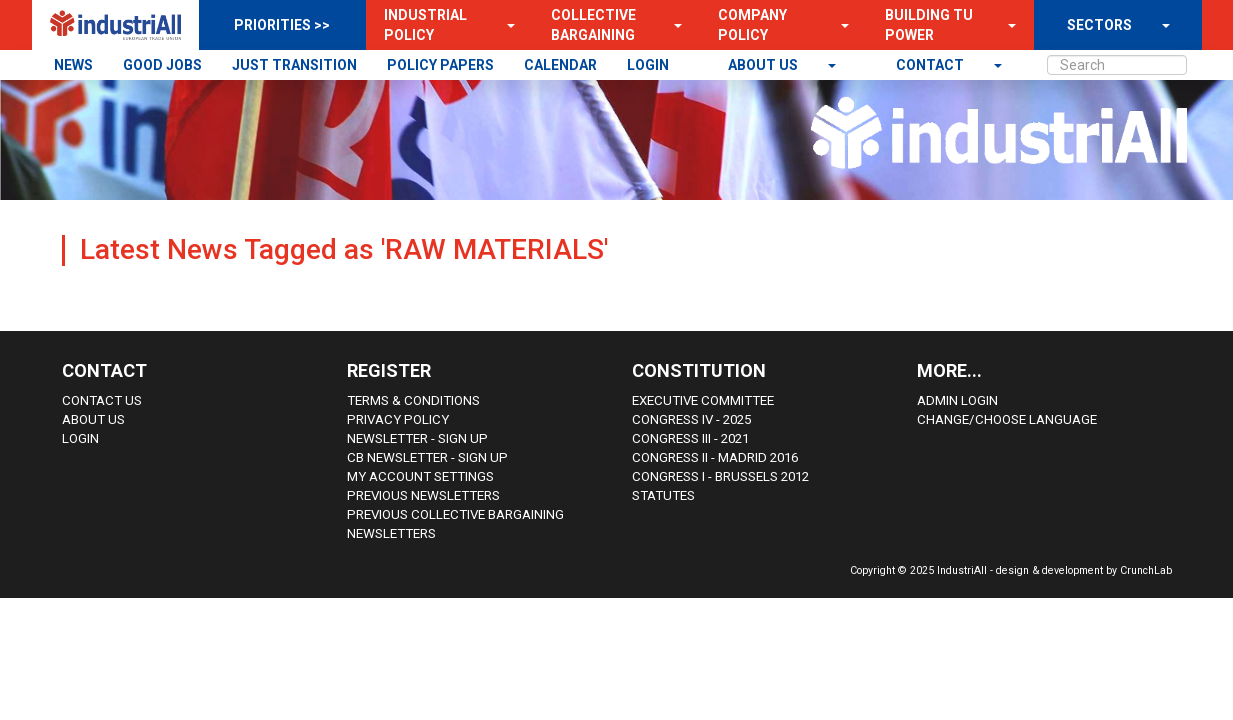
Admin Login (957, 400)
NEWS (73, 65)
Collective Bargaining (593, 25)
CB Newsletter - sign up (427, 457)
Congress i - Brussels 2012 (720, 476)
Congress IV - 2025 (691, 419)
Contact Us (102, 400)
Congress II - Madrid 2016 (715, 457)
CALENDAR (560, 65)
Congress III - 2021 (690, 438)
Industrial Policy (425, 25)
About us (764, 65)
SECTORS (1099, 25)
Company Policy (752, 25)
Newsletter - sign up (417, 438)
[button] (505, 25)
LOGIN (648, 65)
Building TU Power (929, 25)
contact (931, 65)
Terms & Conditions (413, 400)
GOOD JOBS (162, 65)
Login (80, 438)
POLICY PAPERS (440, 65)
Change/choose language (1007, 419)
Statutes (663, 495)
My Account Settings (420, 476)
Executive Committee (703, 400)
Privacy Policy (398, 419)
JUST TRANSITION (294, 65)
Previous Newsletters (423, 495)
